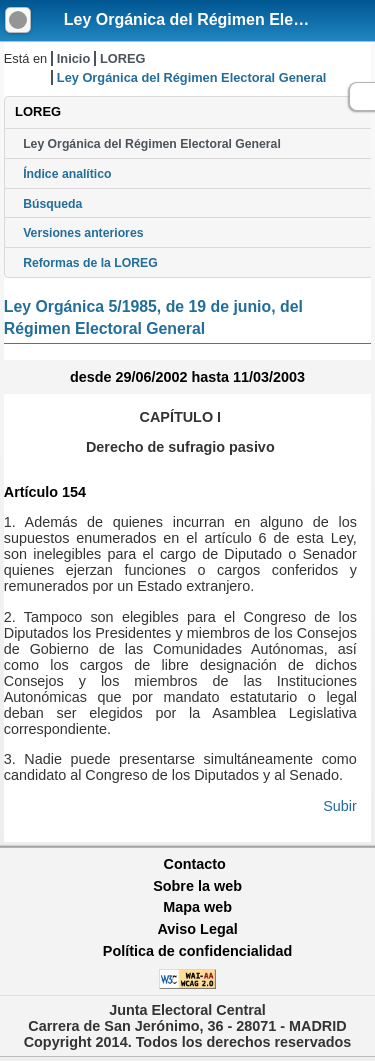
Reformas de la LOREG (90, 263)
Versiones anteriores (83, 233)
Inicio (73, 58)
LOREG (123, 58)
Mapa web (197, 907)
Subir (340, 806)
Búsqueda (52, 204)
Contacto (195, 864)
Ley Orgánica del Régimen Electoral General (152, 144)
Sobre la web (197, 886)
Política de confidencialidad (198, 951)
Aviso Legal (197, 929)
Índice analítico (67, 174)
